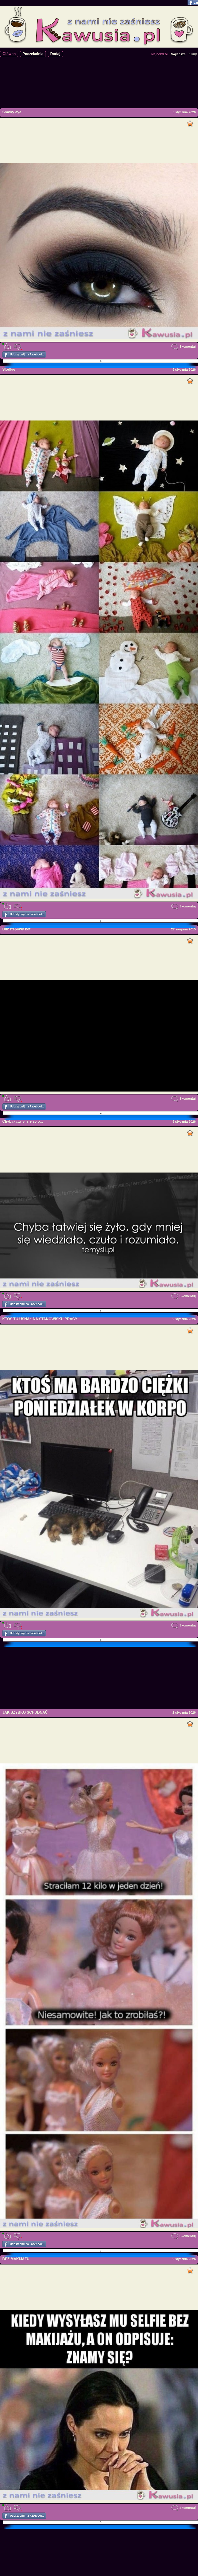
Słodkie (8, 369)
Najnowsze (159, 54)
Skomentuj (183, 346)
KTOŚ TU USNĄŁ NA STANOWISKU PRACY (39, 1319)
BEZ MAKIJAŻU (15, 2259)
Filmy (192, 54)
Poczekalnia (33, 54)
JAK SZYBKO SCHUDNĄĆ (25, 1712)
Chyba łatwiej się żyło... (22, 1121)
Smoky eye (11, 112)
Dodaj (55, 54)
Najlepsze (178, 54)
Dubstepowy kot (16, 929)
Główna (9, 54)
